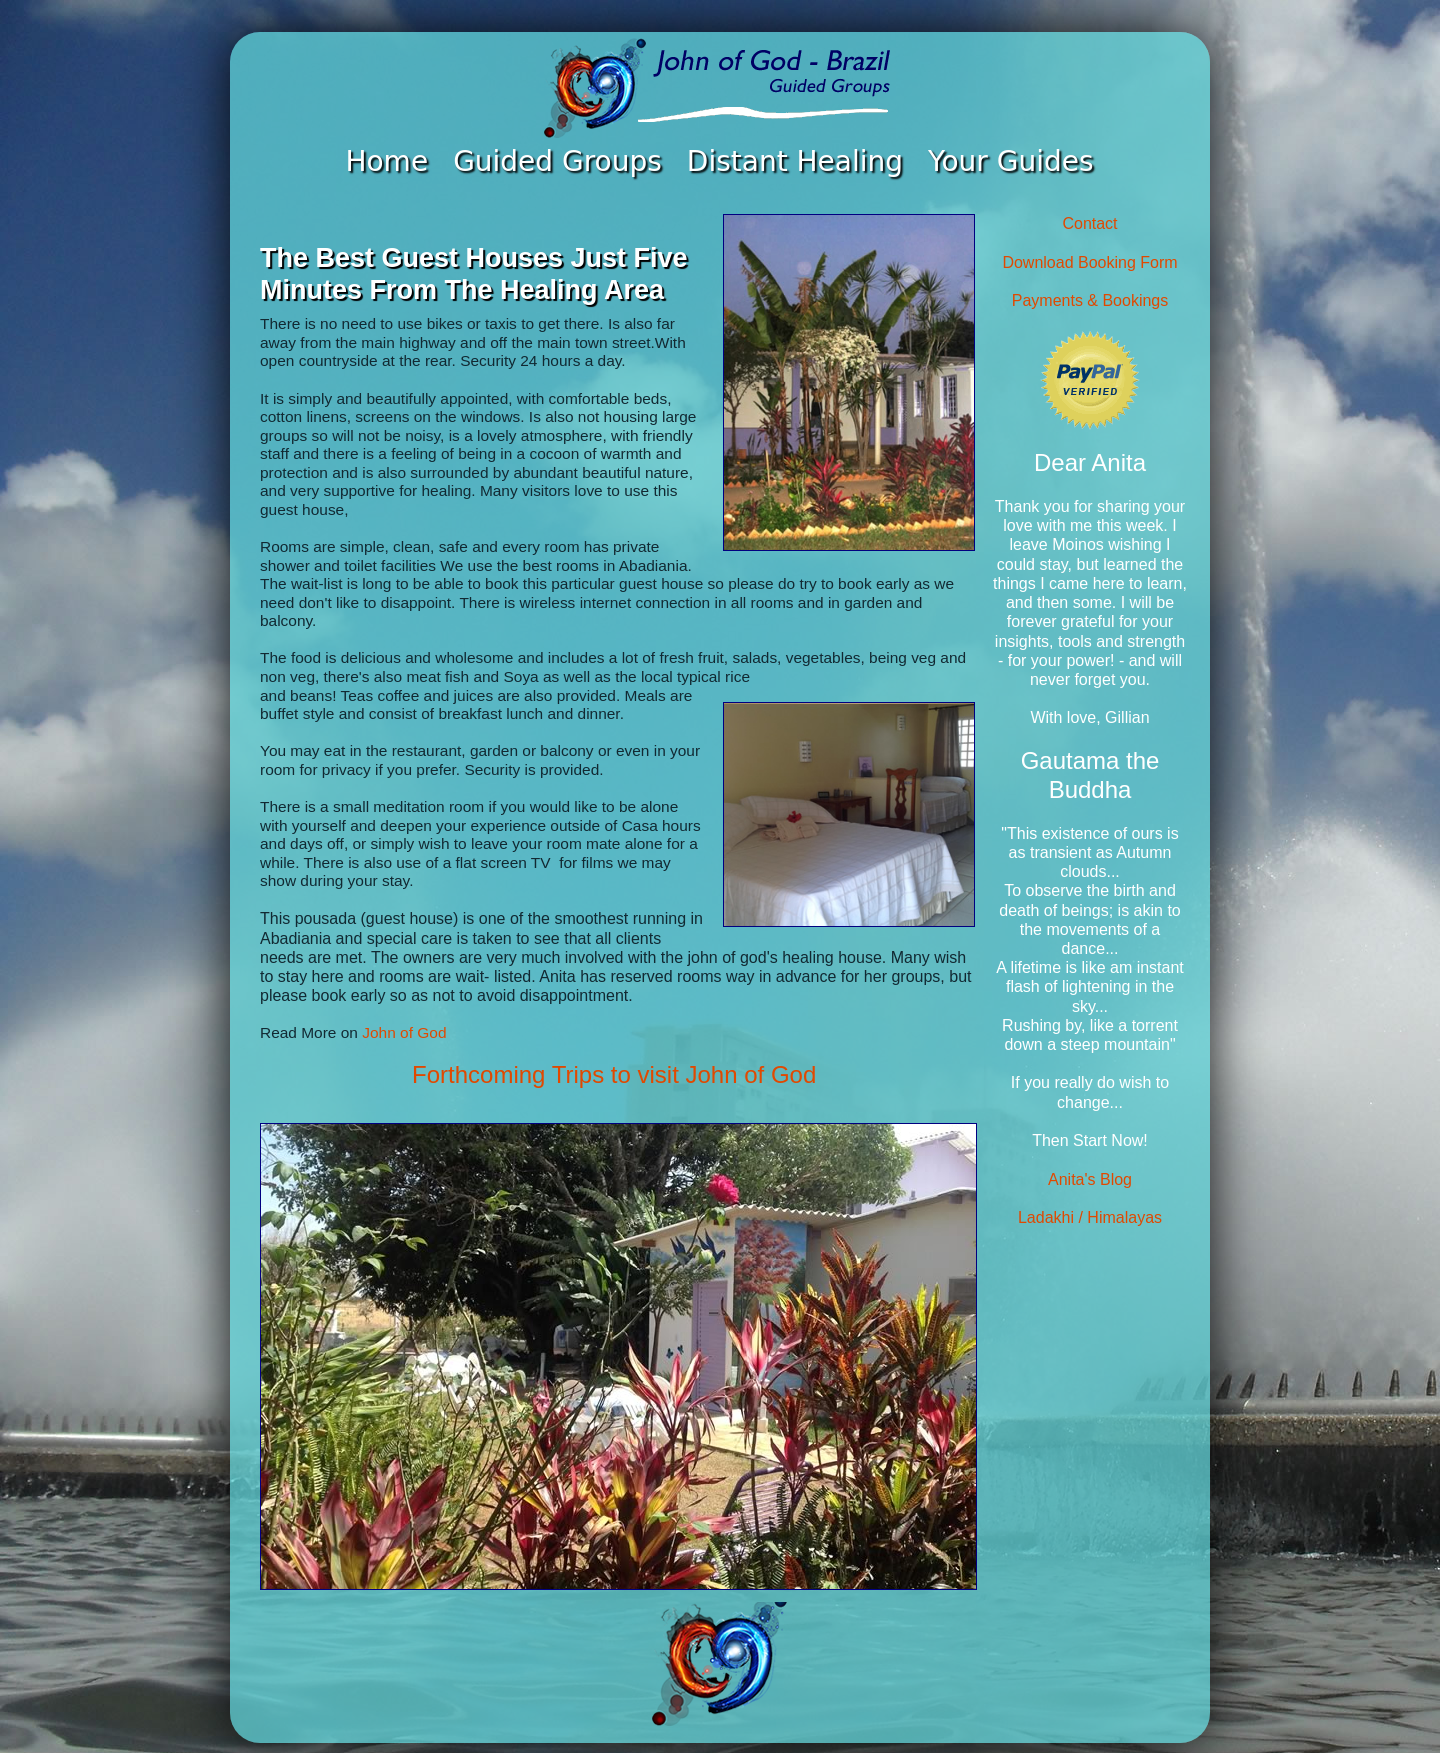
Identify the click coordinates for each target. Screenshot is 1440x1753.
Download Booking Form (1089, 262)
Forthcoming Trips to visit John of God (614, 1074)
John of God (404, 1032)
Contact (1089, 223)
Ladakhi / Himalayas (1090, 1217)
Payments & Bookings (1090, 300)
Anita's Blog (1090, 1179)
